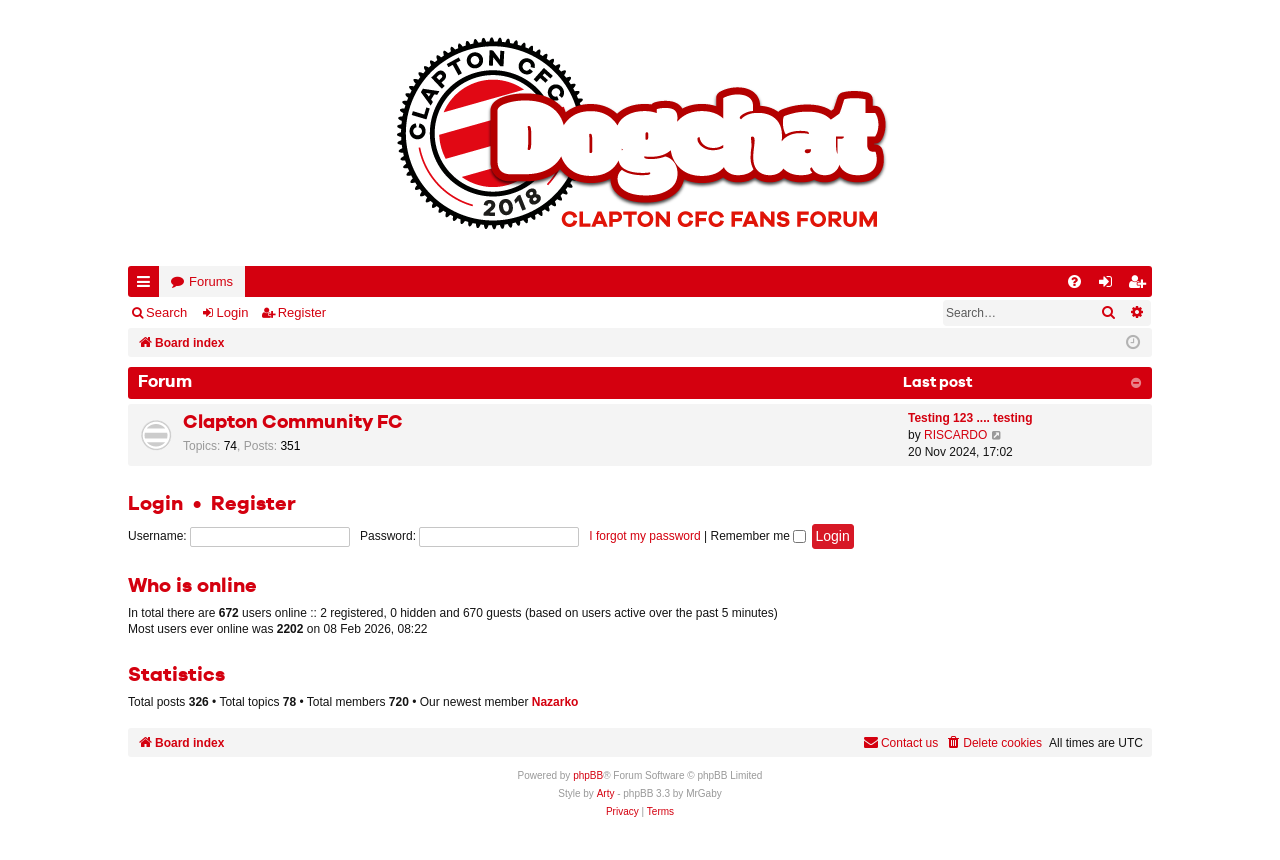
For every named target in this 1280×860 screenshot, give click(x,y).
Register (302, 312)
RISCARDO (955, 435)
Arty (606, 793)
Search (166, 312)
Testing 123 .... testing (970, 418)
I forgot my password (644, 536)
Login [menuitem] (1110, 285)
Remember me (758, 536)
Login (233, 312)
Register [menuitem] (1141, 285)
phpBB (588, 775)
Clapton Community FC (293, 422)
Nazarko (555, 702)
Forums (211, 281)
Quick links (147, 285)
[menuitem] (1074, 281)
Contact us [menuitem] (900, 742)
